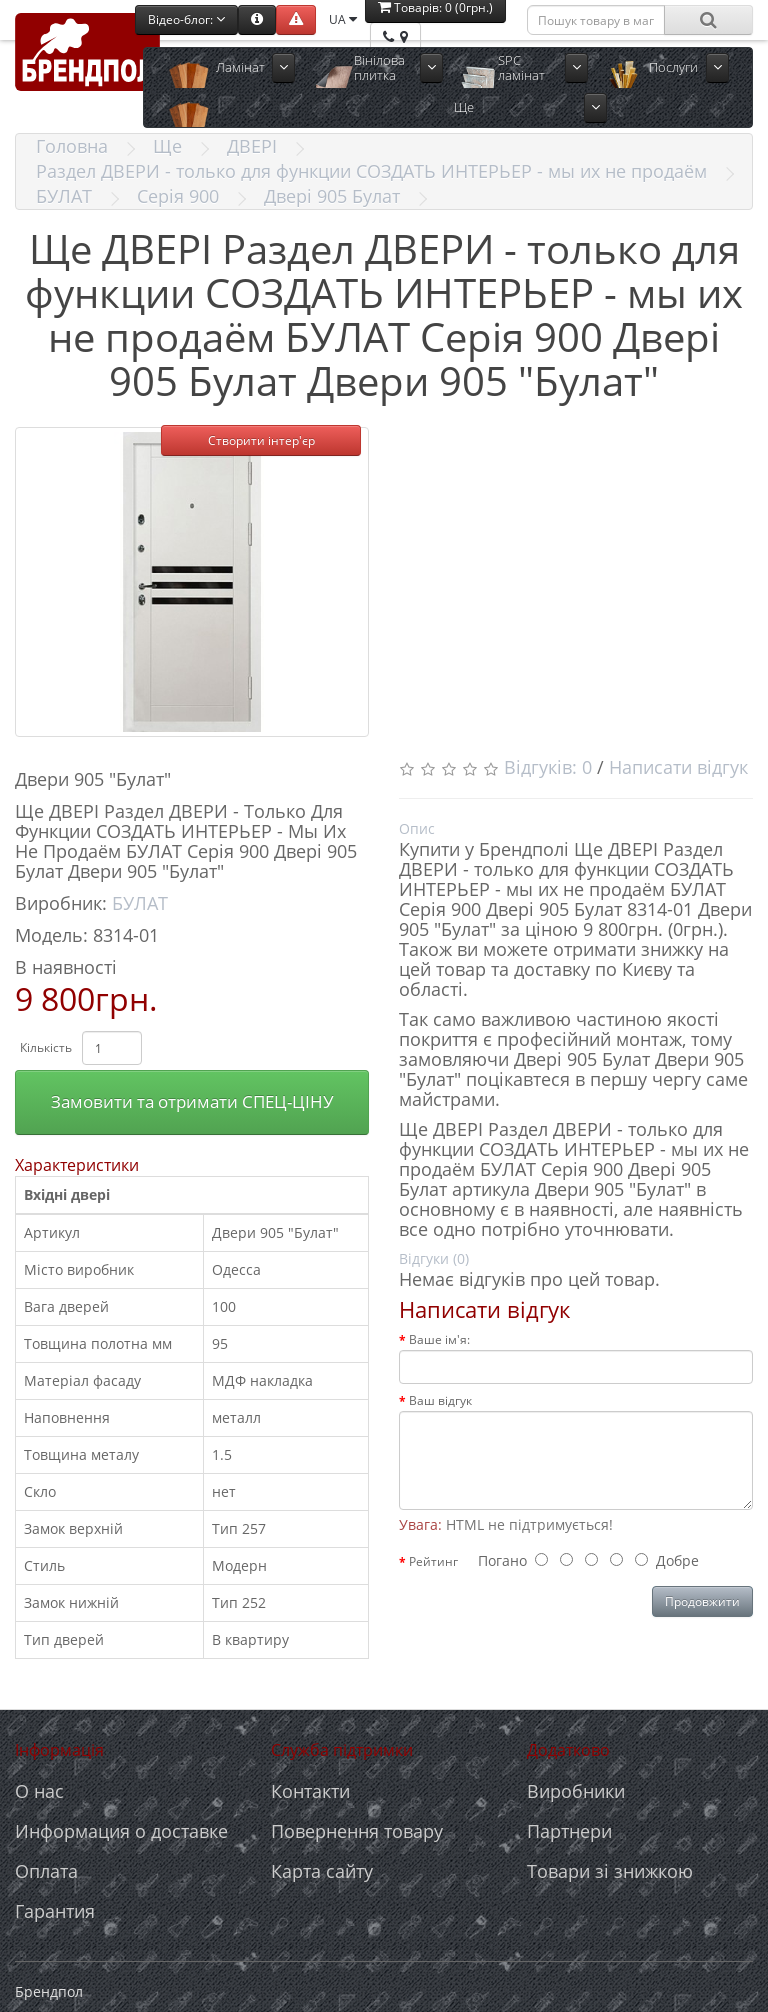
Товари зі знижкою (610, 1871)
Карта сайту (322, 1871)
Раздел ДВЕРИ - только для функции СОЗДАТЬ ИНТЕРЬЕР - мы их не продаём (371, 171)
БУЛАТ (64, 196)
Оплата (46, 1871)
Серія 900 (178, 196)
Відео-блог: (186, 19)
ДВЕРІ (252, 146)
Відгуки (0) (434, 1258)
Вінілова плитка (379, 67)
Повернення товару (357, 1831)
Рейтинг (433, 1561)
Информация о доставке (121, 1831)
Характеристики (77, 1165)
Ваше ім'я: (439, 1339)
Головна (72, 146)
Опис (417, 828)
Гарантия (55, 1911)
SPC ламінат (521, 67)
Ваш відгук (440, 1400)
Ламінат (240, 67)
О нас (39, 1791)
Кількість (46, 1047)
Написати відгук (678, 767)
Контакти (310, 1791)
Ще (464, 107)
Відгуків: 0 (548, 767)
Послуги (673, 67)
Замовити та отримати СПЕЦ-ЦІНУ (192, 1101)
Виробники (576, 1791)
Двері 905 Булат (332, 196)
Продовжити (702, 1601)
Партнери (569, 1831)
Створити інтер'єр (261, 440)
